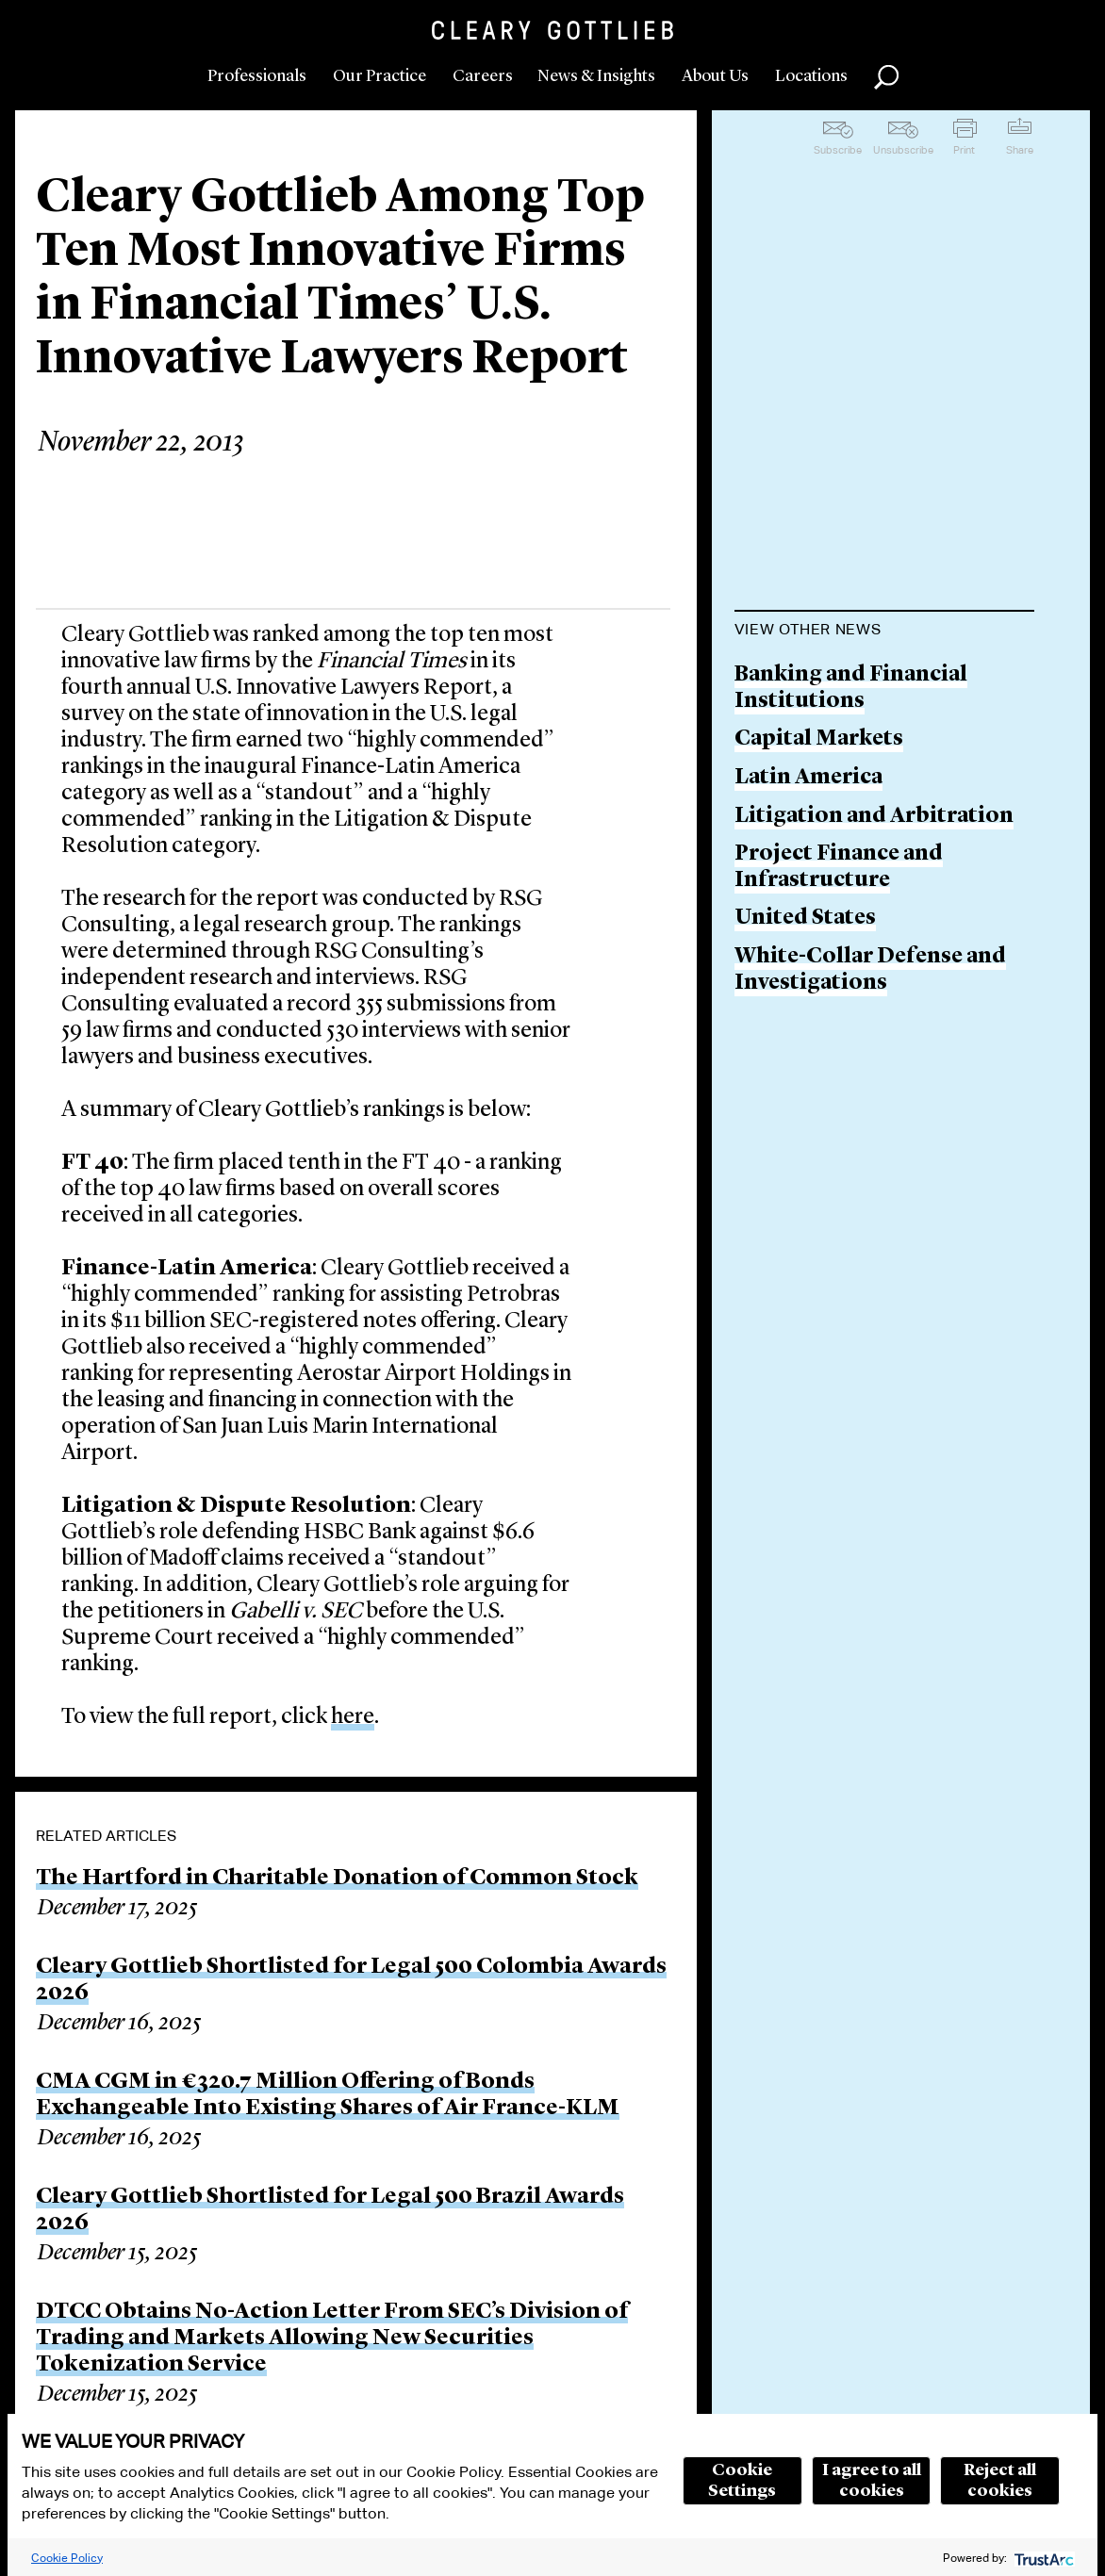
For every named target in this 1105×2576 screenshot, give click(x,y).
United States (805, 918)
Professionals (256, 76)
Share (1019, 149)
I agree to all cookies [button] (871, 2481)
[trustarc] (1042, 2557)
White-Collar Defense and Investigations (870, 970)
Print (964, 149)
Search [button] (886, 77)
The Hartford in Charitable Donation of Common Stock (337, 1878)
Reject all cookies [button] (1000, 2481)
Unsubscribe (903, 149)
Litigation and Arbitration (874, 817)
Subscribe (838, 149)
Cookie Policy (67, 2558)
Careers (483, 76)
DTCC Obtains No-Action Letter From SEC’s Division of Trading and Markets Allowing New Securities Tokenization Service (332, 2338)
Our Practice (379, 76)
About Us (715, 76)
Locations (811, 76)
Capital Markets (818, 739)
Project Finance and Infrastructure (838, 868)
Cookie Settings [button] (742, 2481)
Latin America (808, 778)
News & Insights (596, 76)
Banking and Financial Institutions (850, 689)
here (352, 1717)
